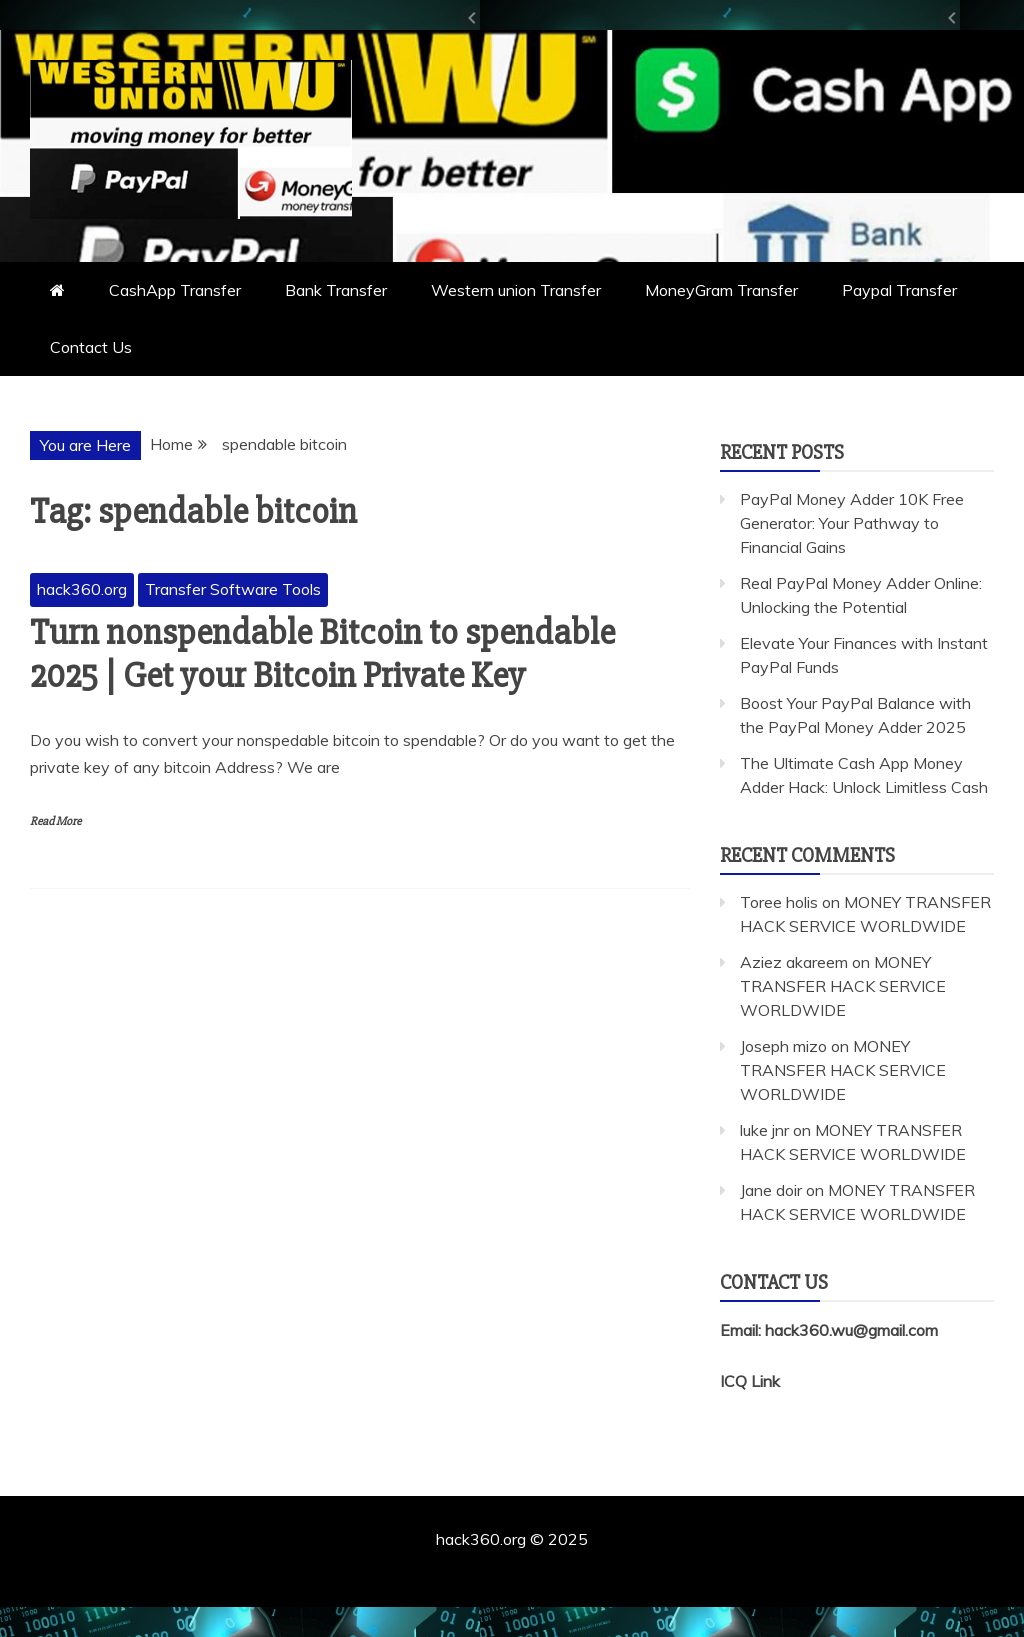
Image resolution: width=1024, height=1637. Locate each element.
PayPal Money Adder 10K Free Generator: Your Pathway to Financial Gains (852, 523)
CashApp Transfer (175, 290)
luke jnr (764, 1130)
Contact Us (91, 347)
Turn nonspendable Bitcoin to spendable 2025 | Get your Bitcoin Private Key (322, 654)
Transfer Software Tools (233, 589)
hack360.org (82, 589)
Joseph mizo (783, 1046)
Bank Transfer (336, 290)
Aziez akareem (794, 962)
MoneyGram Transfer (721, 290)
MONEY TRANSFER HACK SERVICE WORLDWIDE (843, 986)
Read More (55, 821)
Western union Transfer (516, 290)
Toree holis (779, 902)
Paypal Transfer (899, 290)
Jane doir (771, 1190)
